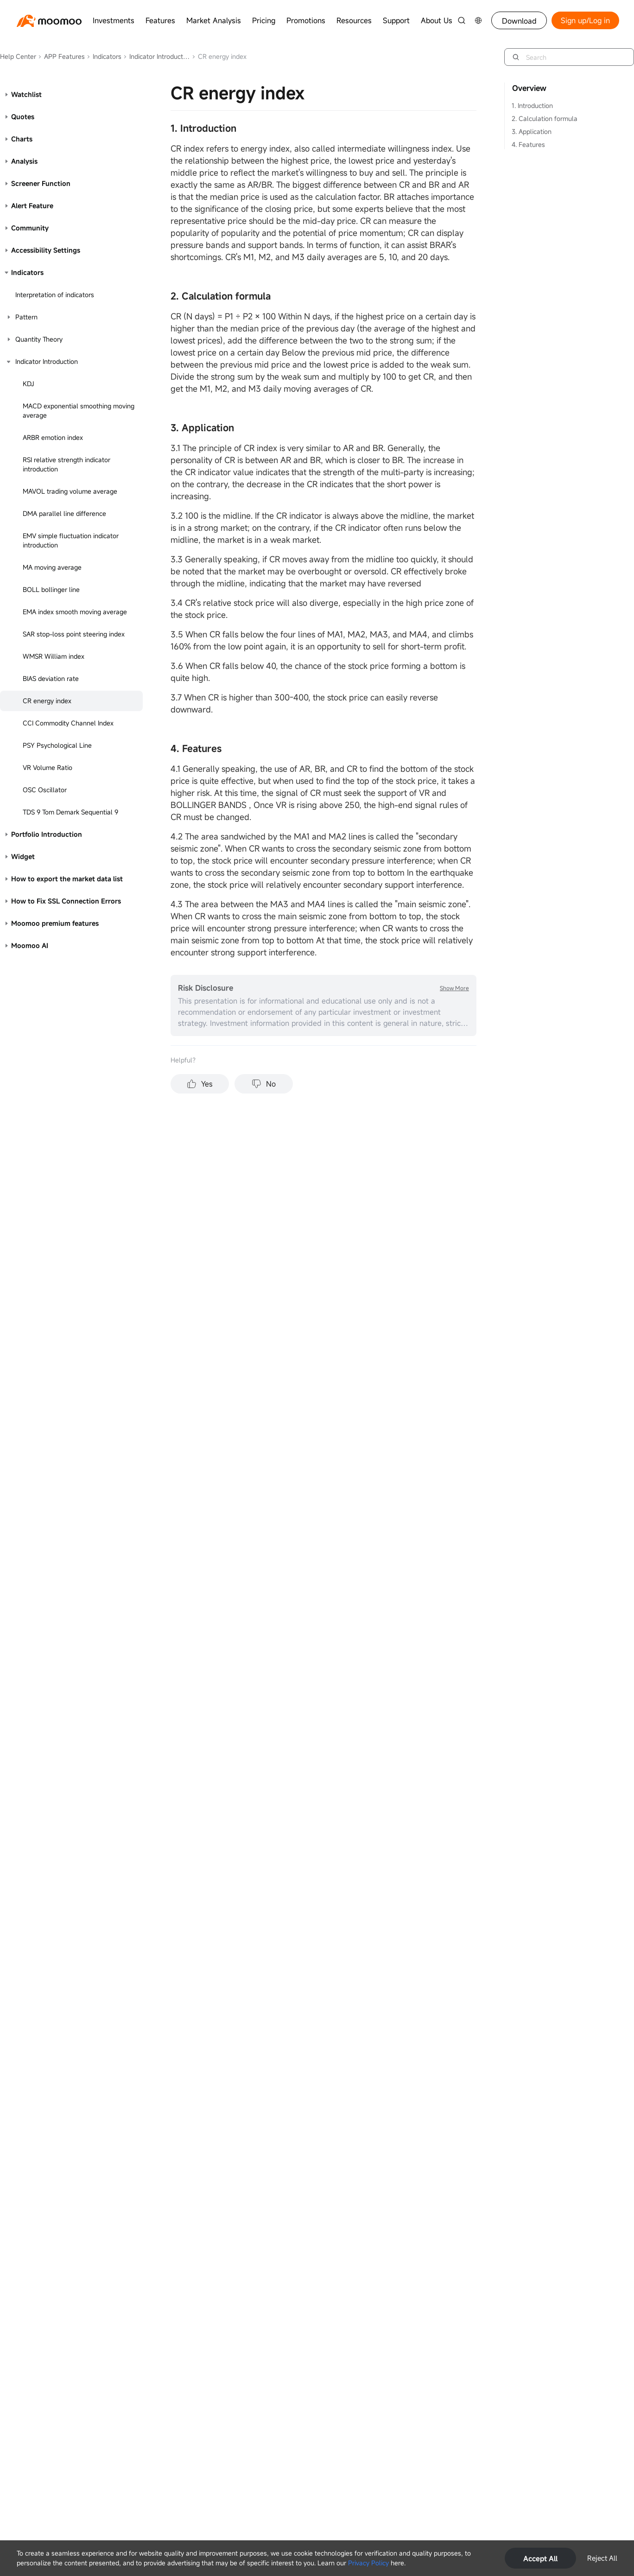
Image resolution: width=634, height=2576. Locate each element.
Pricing (263, 20)
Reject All (602, 2558)
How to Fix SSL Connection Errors (66, 901)
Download (519, 21)
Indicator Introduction (156, 56)
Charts (21, 138)
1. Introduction (532, 105)
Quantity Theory (39, 339)
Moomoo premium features (55, 923)
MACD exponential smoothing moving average (78, 410)
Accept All (540, 2558)
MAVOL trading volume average (70, 491)
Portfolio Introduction (46, 834)
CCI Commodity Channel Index (68, 723)
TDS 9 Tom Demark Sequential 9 (70, 812)
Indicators (104, 56)
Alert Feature (32, 205)
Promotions (305, 20)
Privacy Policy (368, 2562)
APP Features (61, 56)
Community (30, 227)
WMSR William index (53, 656)
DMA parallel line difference (64, 513)
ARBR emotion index (53, 437)
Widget (23, 856)
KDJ (28, 383)
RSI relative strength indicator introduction (66, 464)
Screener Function (40, 183)
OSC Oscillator (45, 789)
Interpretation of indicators (54, 294)
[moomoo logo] (49, 20)
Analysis (24, 161)
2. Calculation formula (544, 118)
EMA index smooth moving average (75, 611)
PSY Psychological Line (57, 745)
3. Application (532, 131)
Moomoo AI (29, 945)
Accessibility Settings (45, 250)
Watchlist (26, 94)
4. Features (528, 144)
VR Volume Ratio (47, 767)
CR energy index (47, 700)
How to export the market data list (67, 878)
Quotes (22, 116)
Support (396, 20)
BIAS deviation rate (51, 678)
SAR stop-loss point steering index (74, 634)
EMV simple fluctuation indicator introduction (71, 540)
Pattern (26, 316)
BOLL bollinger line (51, 589)
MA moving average (52, 567)
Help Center (18, 56)
